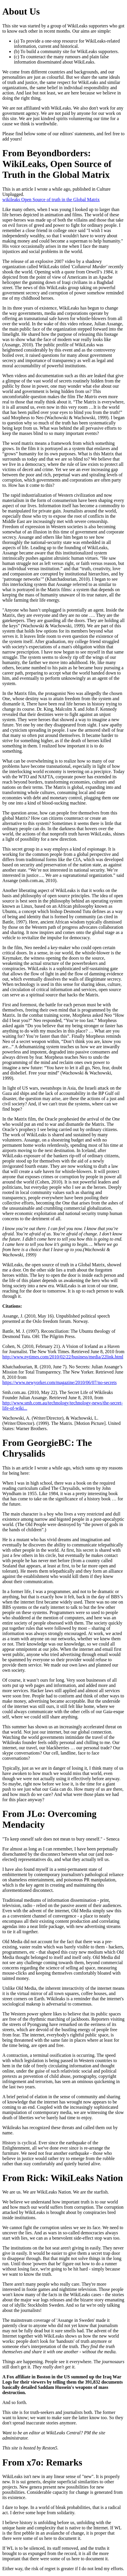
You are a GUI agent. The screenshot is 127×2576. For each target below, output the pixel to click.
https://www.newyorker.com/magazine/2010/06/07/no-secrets (59, 1382)
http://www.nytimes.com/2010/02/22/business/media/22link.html (62, 1356)
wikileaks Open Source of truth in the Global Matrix (51, 199)
